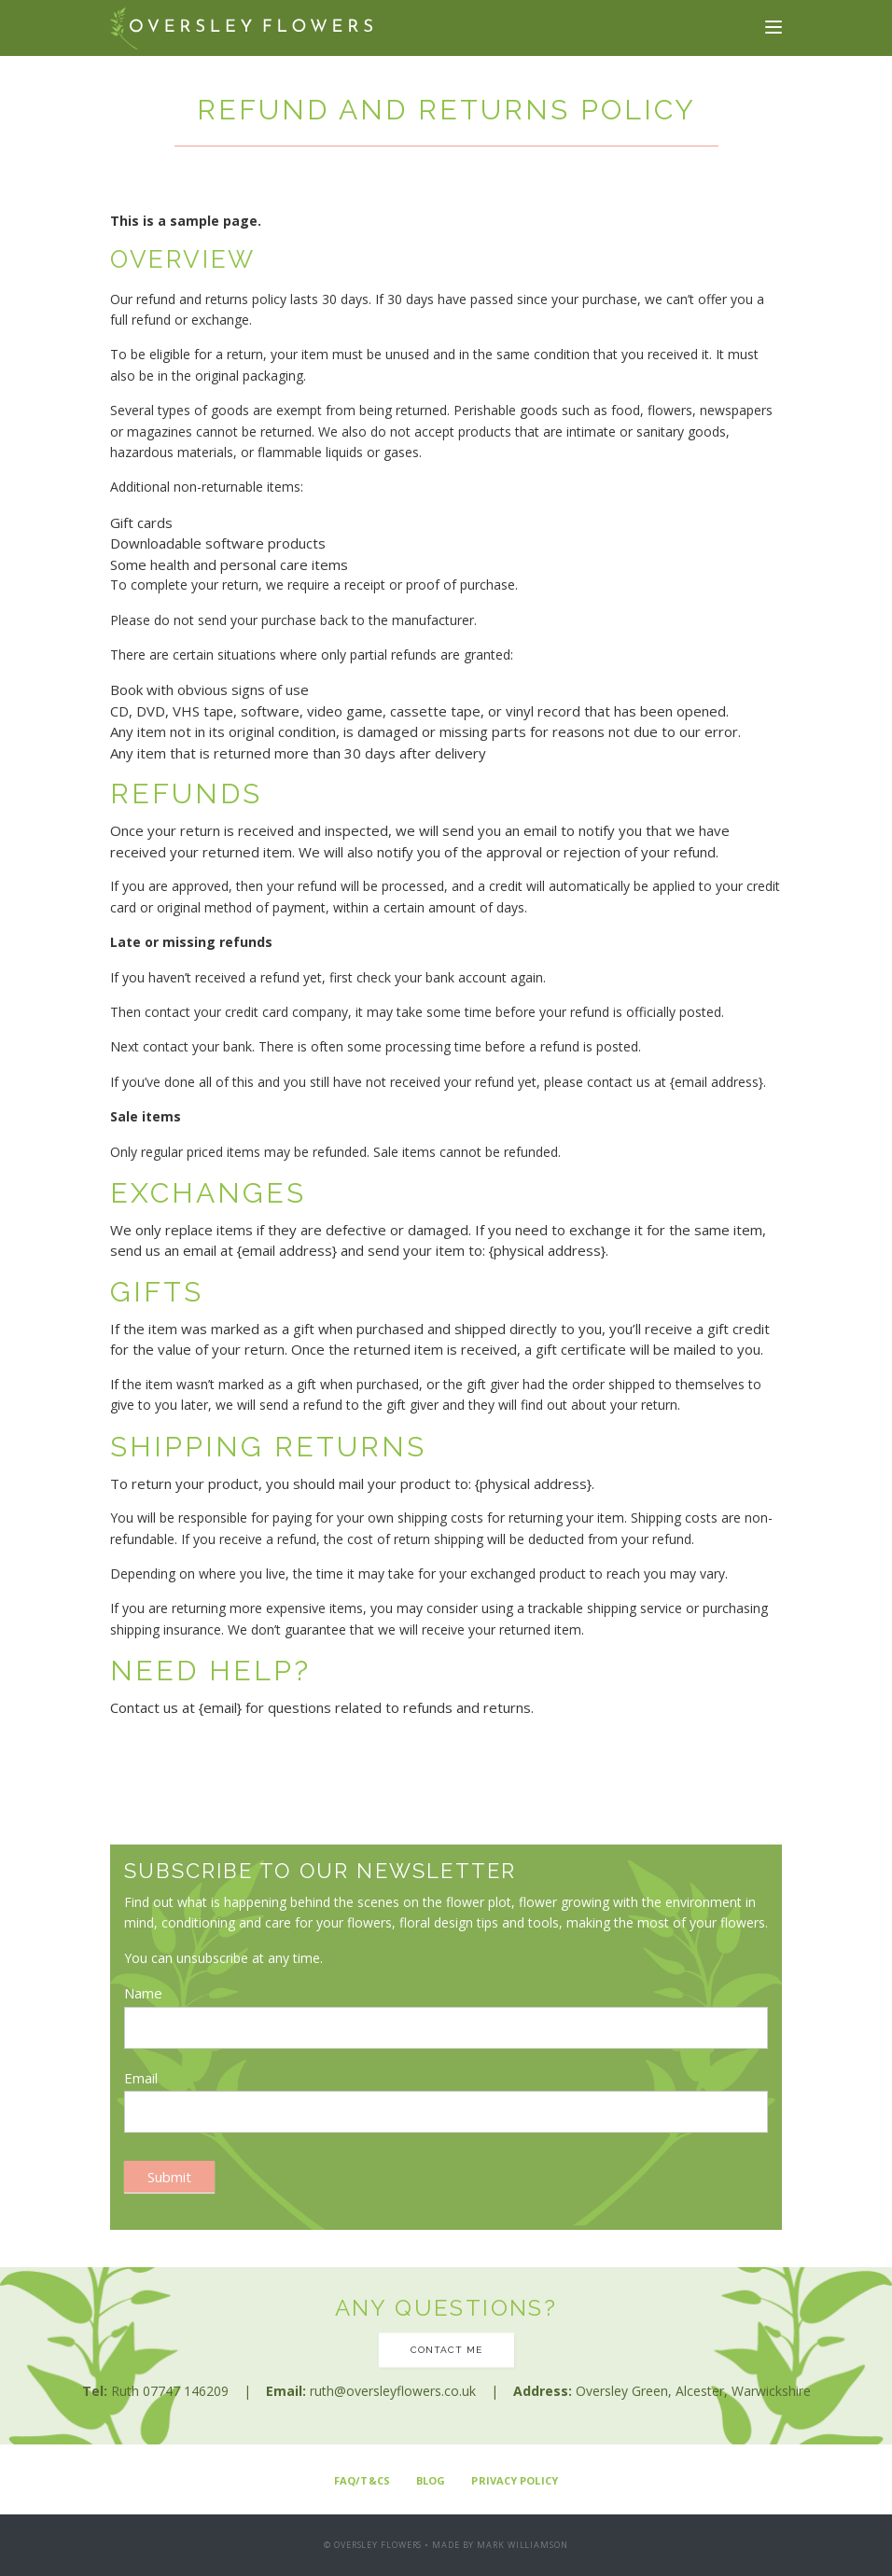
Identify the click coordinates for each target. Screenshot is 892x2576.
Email (141, 2077)
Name (143, 1993)
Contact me (446, 2350)
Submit (169, 2176)
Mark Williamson (522, 2545)
